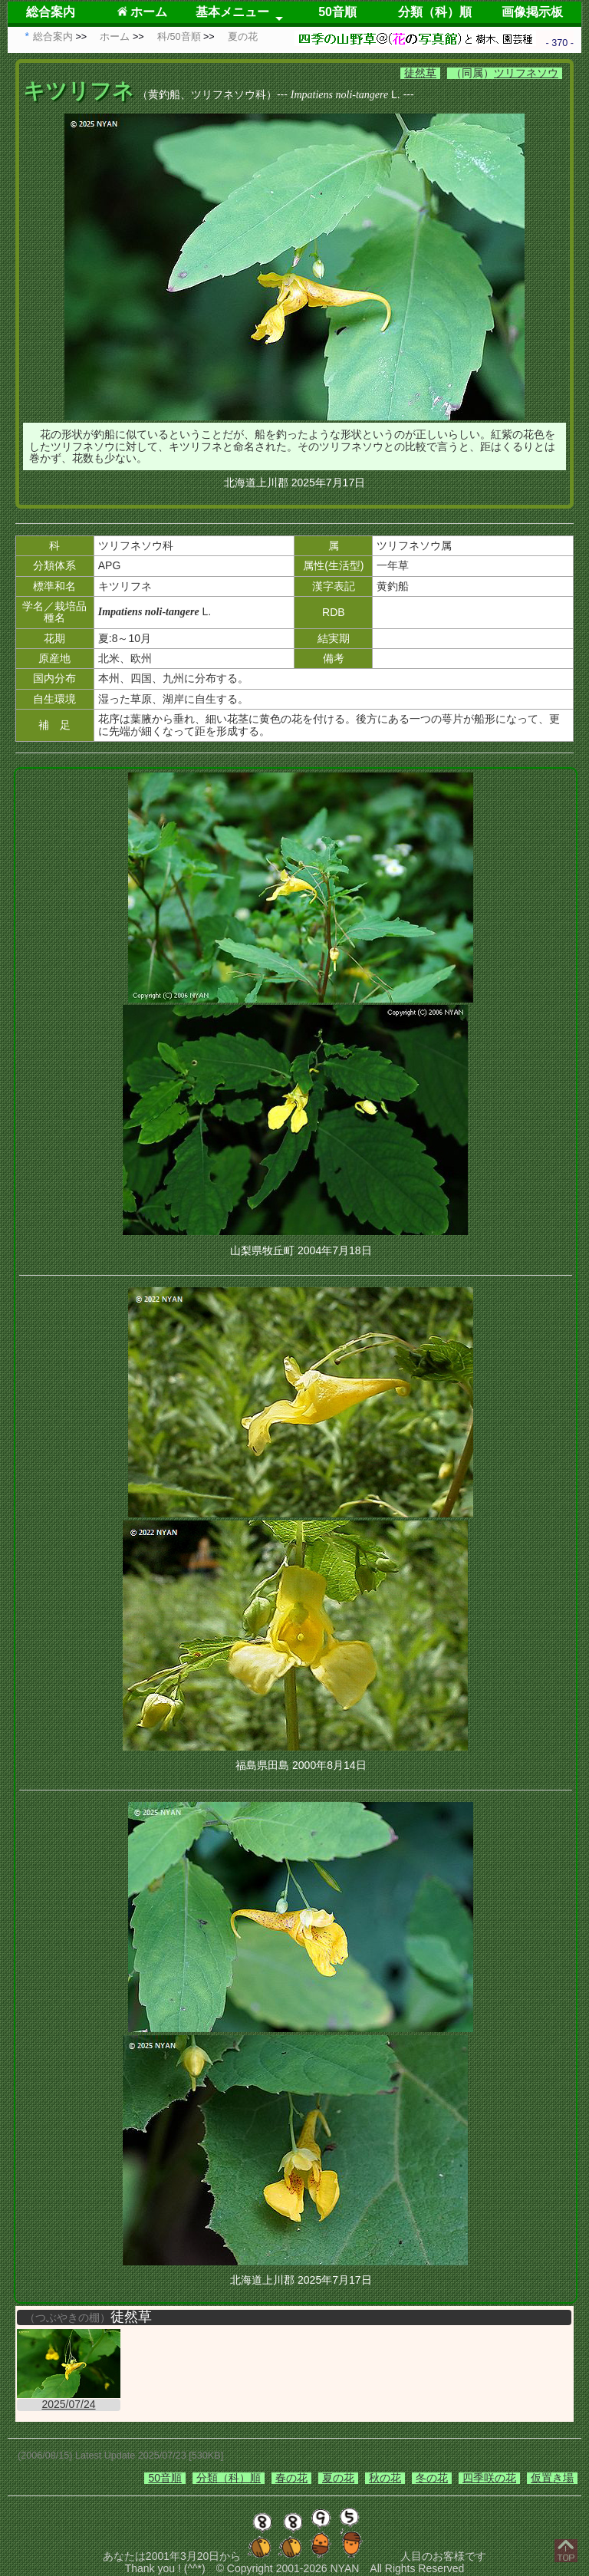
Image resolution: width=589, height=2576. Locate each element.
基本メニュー (232, 11)
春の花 (291, 2478)
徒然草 (420, 73)
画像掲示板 (532, 11)
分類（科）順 (435, 11)
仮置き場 (552, 2478)
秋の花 (385, 2478)
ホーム (142, 11)
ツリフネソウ (526, 73)
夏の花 (338, 2478)
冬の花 (432, 2478)
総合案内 (50, 11)
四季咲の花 (489, 2478)
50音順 (337, 11)
